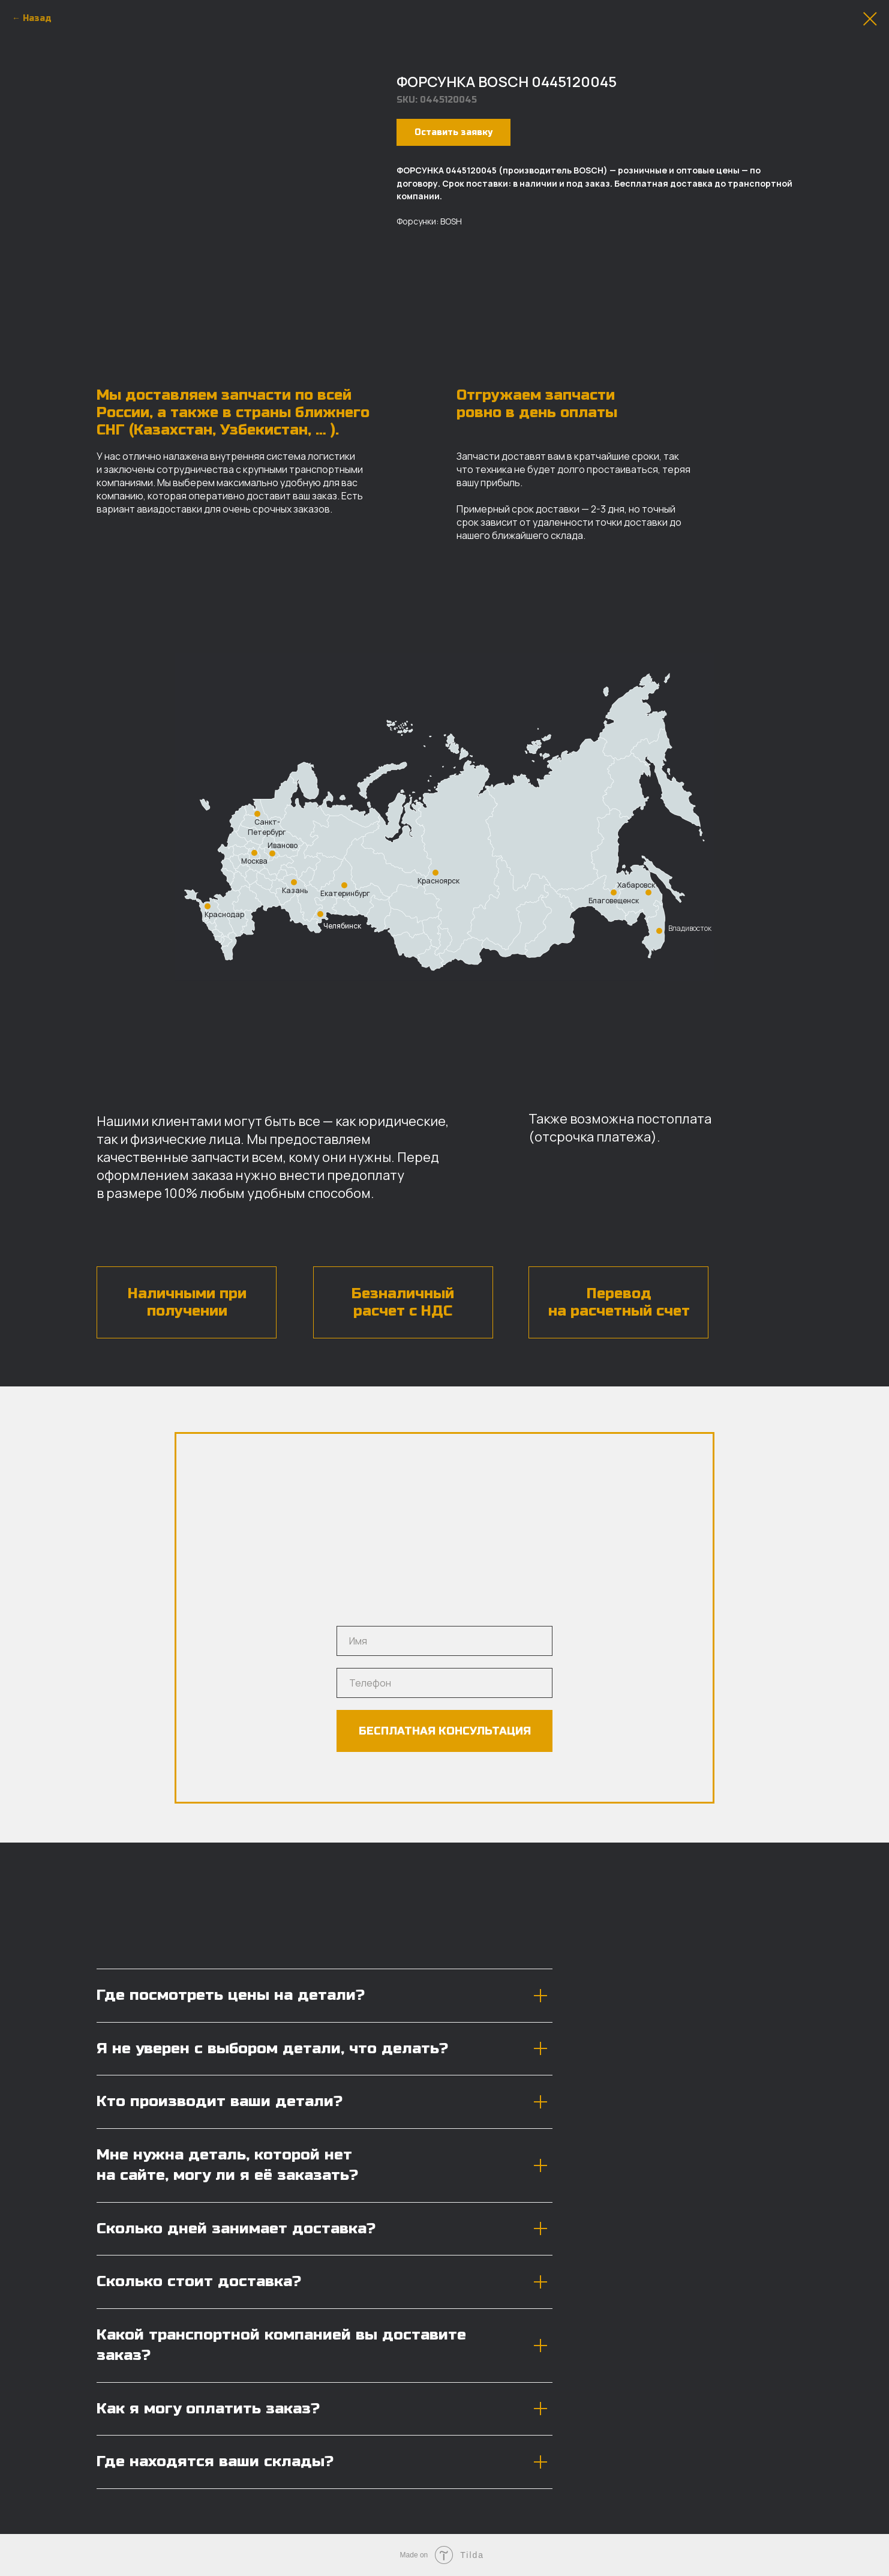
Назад (37, 18)
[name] (444, 1641)
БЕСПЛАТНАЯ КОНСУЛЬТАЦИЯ (445, 1731)
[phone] (444, 1683)
